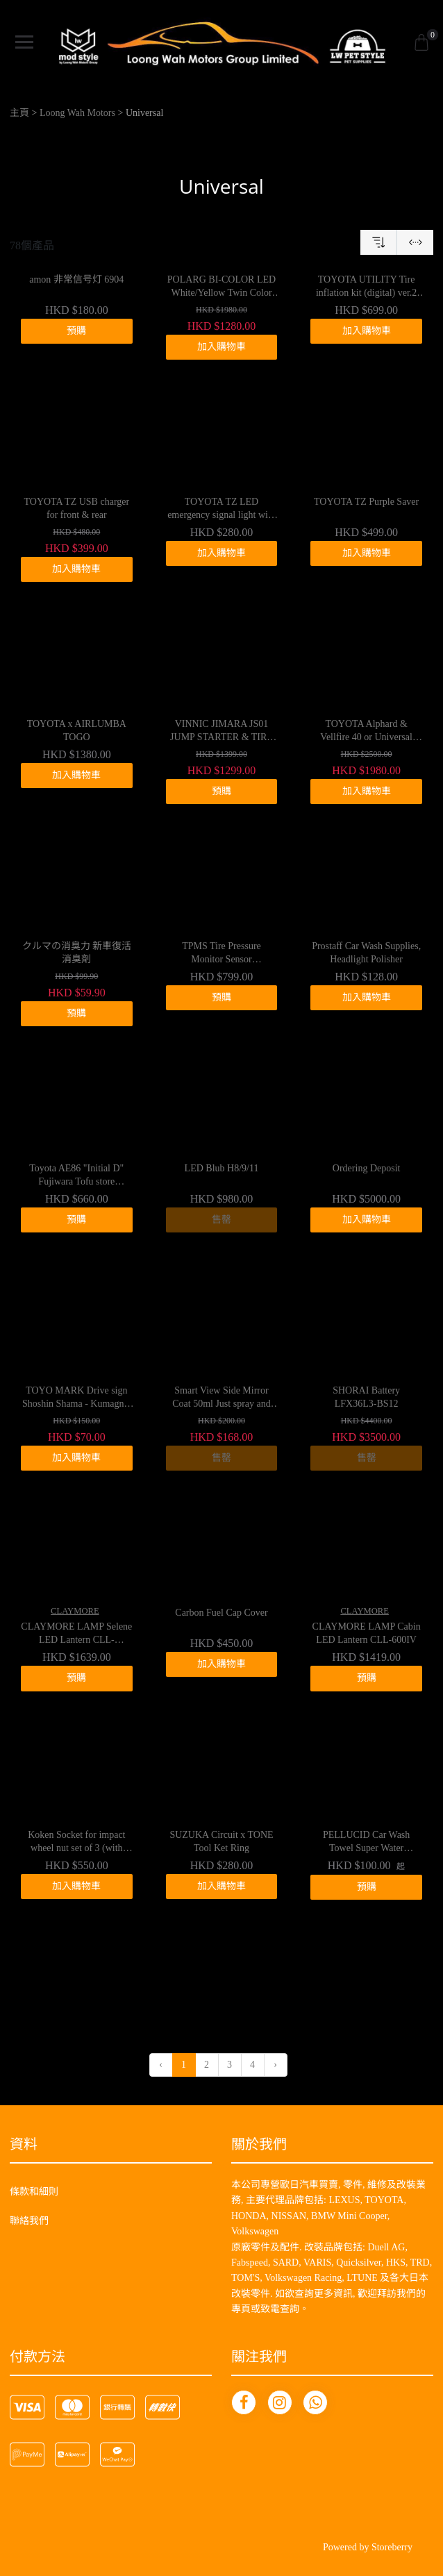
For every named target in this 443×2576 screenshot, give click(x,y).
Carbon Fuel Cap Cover (221, 1612)
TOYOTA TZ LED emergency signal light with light (221, 509)
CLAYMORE (75, 1611)
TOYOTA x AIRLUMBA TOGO (76, 731)
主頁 (19, 113)
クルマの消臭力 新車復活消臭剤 (77, 953)
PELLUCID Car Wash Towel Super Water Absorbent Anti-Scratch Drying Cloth (366, 1843)
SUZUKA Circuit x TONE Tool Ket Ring (221, 1842)
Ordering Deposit (367, 1168)
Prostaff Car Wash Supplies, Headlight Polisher (366, 953)
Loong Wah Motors (77, 113)
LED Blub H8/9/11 (222, 1168)
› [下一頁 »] (275, 2064)
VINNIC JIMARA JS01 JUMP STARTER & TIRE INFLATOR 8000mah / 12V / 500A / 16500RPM (221, 732)
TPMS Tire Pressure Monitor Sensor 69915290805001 (221, 954)
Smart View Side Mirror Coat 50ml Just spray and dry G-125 (221, 1398)
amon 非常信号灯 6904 (76, 279)
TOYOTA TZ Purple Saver (366, 501)
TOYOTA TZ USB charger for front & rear (76, 508)
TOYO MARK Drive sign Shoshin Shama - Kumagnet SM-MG (76, 1398)
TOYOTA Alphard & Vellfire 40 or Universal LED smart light (366, 732)
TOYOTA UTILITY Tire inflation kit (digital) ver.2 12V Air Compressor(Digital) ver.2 (366, 287)
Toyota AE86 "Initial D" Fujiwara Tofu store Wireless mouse (76, 1176)
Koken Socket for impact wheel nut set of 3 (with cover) (76, 1843)
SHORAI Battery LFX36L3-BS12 (366, 1397)
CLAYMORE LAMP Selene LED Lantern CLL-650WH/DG (76, 1634)
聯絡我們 (29, 2221)
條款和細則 (34, 2191)
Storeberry (391, 2547)
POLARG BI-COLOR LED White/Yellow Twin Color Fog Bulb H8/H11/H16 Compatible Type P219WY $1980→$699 (221, 287)
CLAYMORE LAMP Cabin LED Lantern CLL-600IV (366, 1633)
